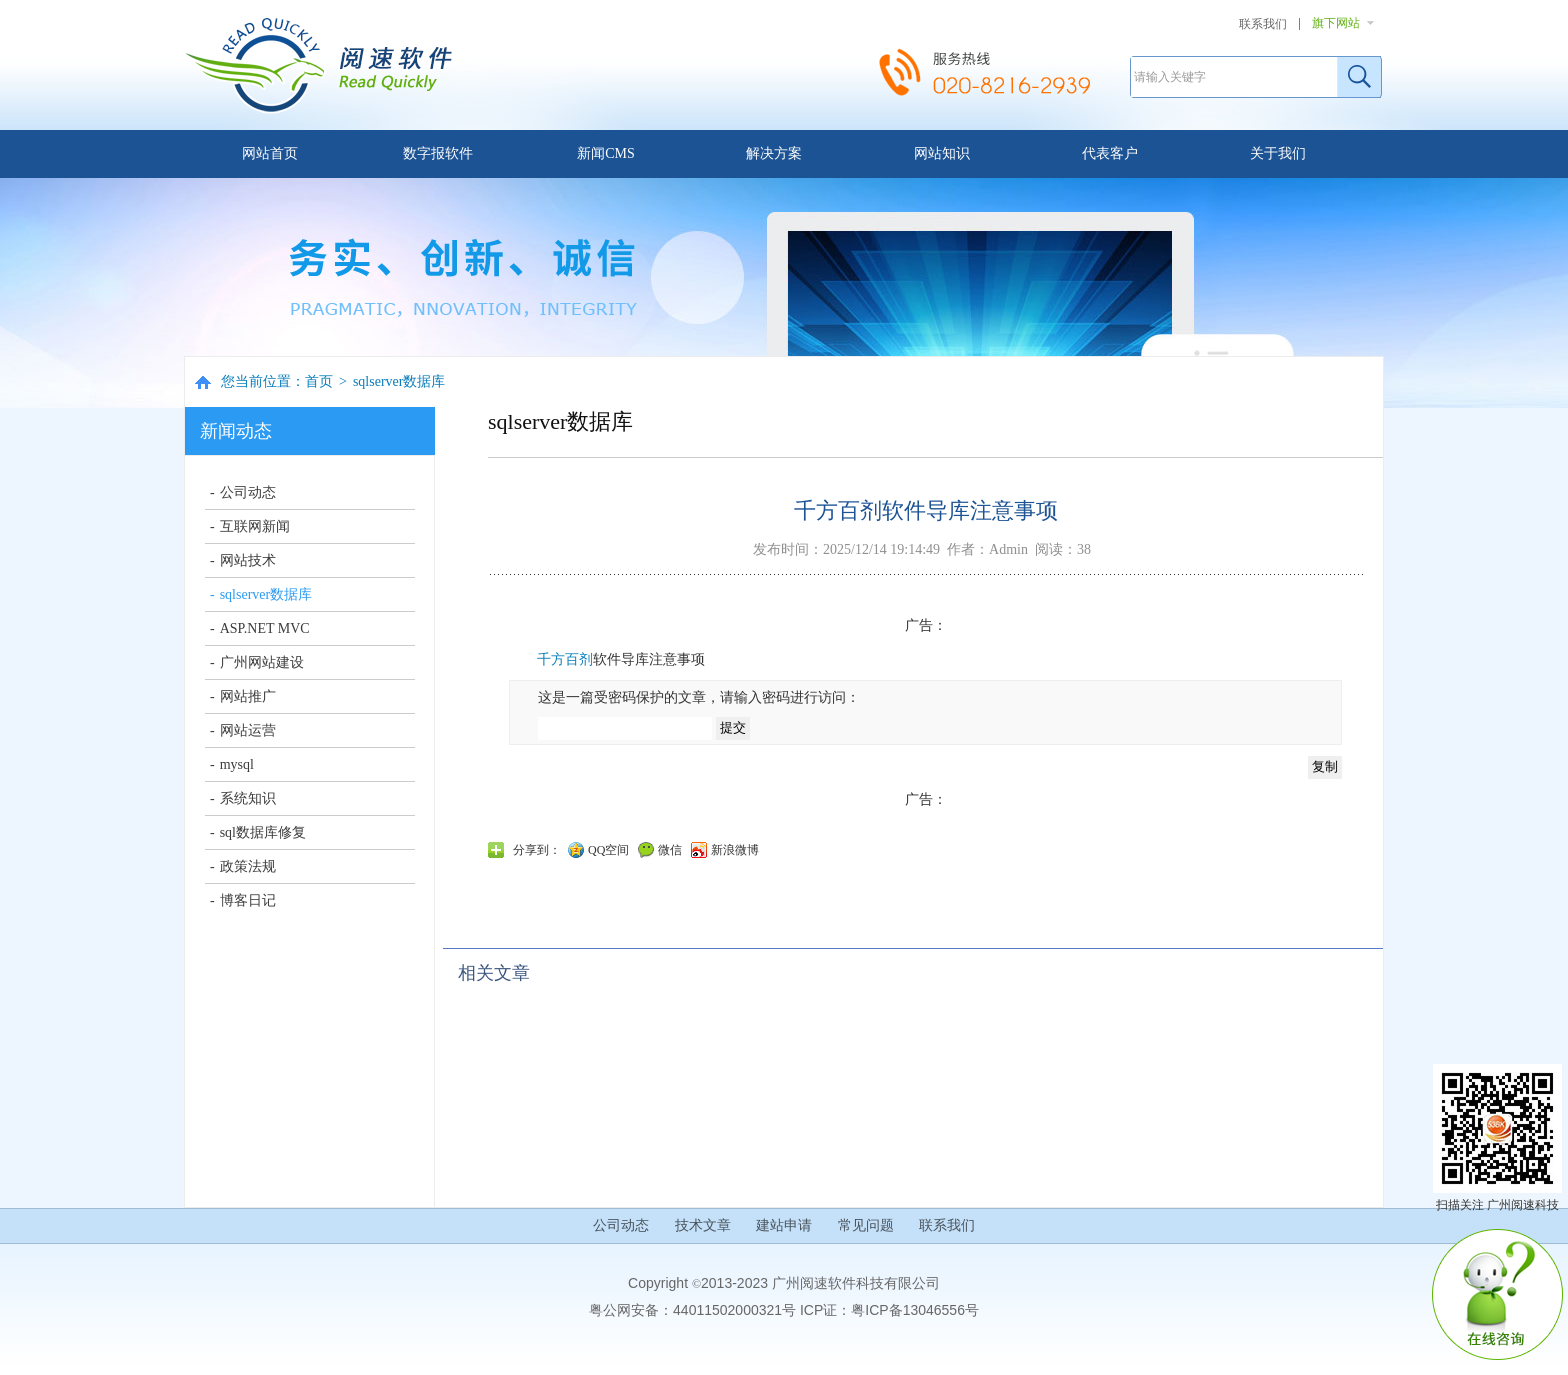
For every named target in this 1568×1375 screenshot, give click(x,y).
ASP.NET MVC (265, 628)
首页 (319, 381)
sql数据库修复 (263, 832)
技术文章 (703, 1225)
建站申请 (784, 1225)
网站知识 (942, 153)
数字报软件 (438, 153)
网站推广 (248, 696)
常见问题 (866, 1225)
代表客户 (1110, 153)
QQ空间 (608, 850)
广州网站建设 (262, 662)
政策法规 (248, 866)
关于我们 (1278, 153)
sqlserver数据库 (399, 381)
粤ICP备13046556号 (915, 1310)
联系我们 (1263, 24)
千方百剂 (565, 659)
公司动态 (248, 492)
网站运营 (248, 730)
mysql (237, 764)
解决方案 (774, 153)
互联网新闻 (255, 526)
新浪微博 (735, 850)
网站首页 (270, 153)
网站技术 (248, 560)
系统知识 (248, 798)
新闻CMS (606, 153)
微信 (670, 850)
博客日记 (248, 900)
